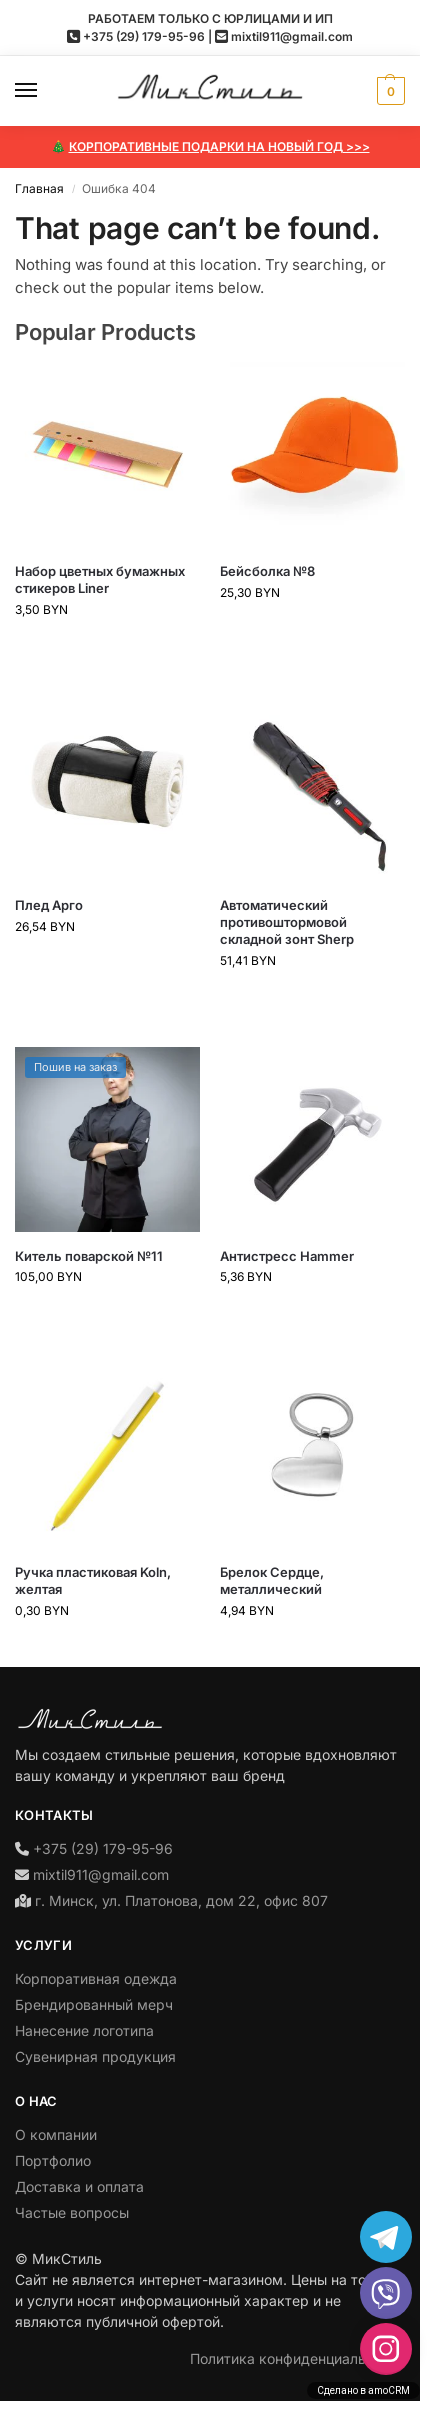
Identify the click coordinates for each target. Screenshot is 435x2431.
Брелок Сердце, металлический (272, 1580)
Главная (39, 188)
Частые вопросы (72, 2212)
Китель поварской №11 (89, 1256)
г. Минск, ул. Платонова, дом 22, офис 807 (181, 1900)
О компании (56, 2134)
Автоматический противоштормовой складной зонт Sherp (287, 922)
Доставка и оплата (79, 2186)
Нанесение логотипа (84, 2030)
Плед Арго (49, 905)
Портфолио (53, 2160)
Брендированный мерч (94, 2004)
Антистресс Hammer (287, 1256)
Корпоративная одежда (96, 1978)
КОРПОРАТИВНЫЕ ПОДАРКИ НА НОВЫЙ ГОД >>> (219, 146)
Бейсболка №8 (267, 571)
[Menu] (45, 91)
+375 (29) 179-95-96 (144, 36)
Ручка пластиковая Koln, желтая (93, 1580)
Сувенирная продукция (95, 2056)
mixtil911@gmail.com (292, 36)
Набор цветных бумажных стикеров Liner (100, 579)
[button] (388, 91)
